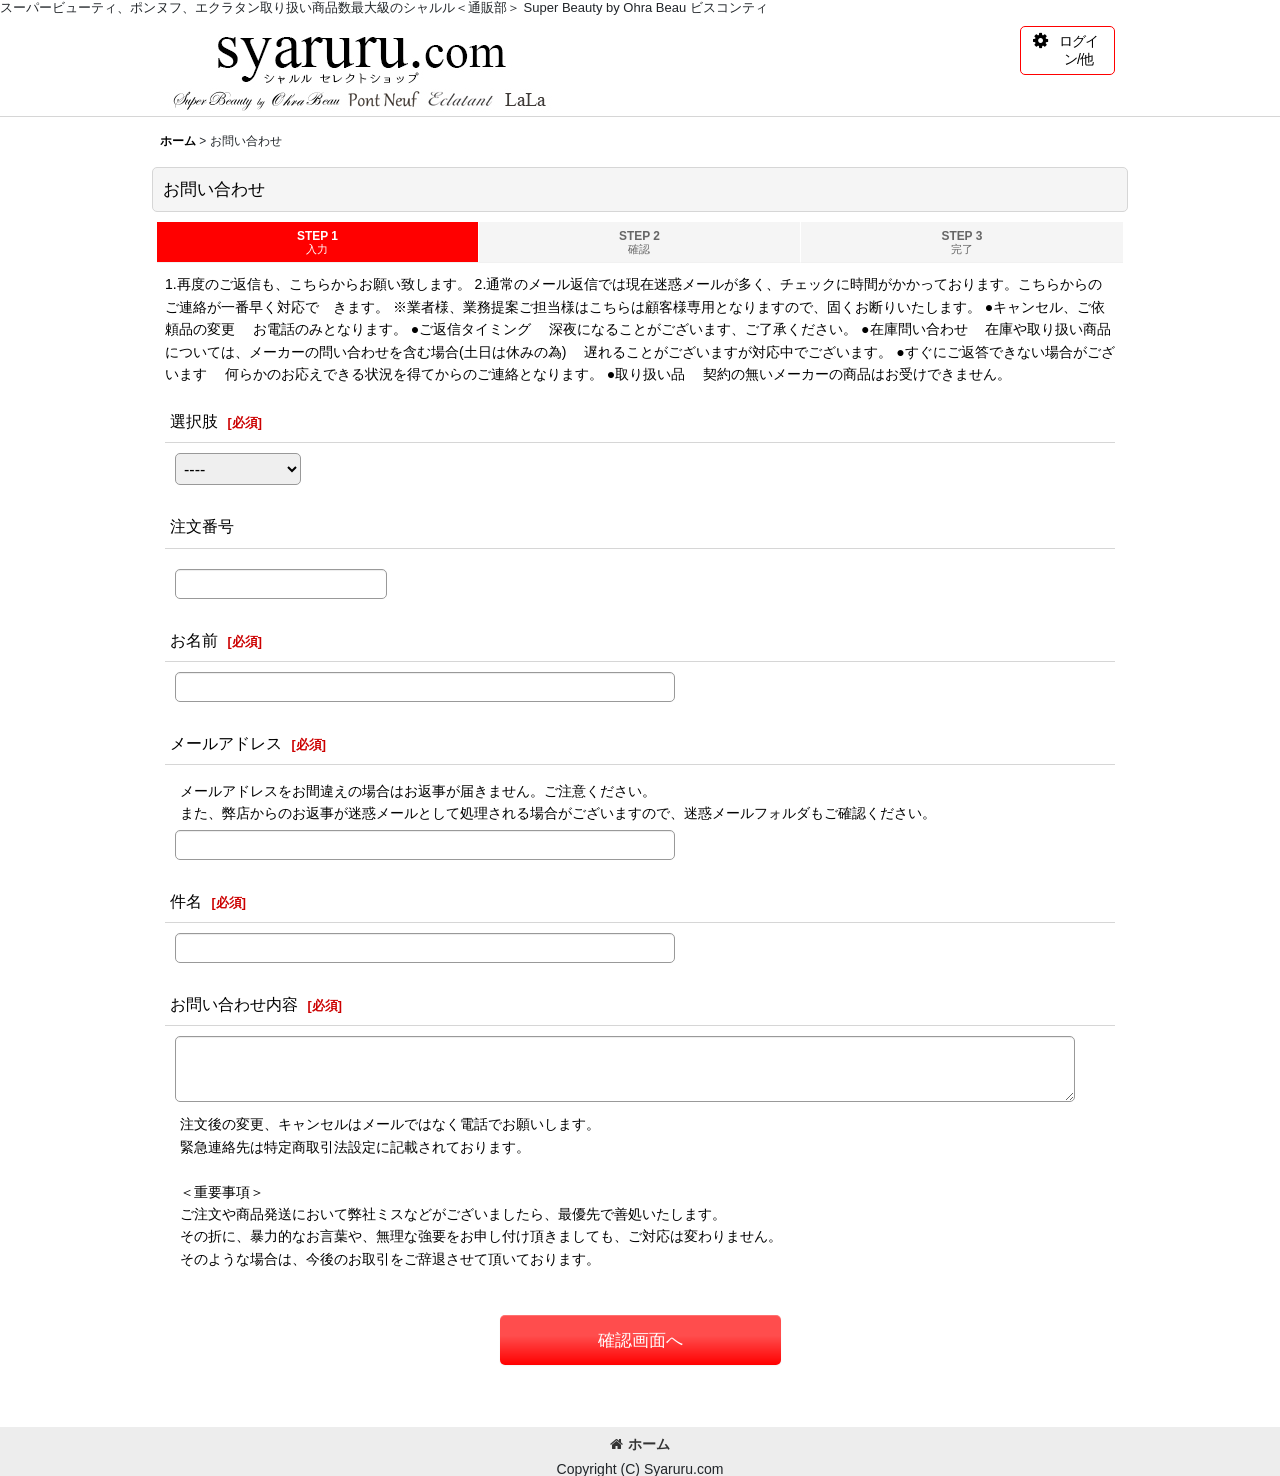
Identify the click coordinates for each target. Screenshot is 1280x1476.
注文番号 (202, 526)
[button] (1067, 50)
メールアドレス (226, 743)
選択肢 (194, 421)
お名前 (194, 640)
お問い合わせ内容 (234, 1004)
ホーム (640, 1444)
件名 (186, 901)
